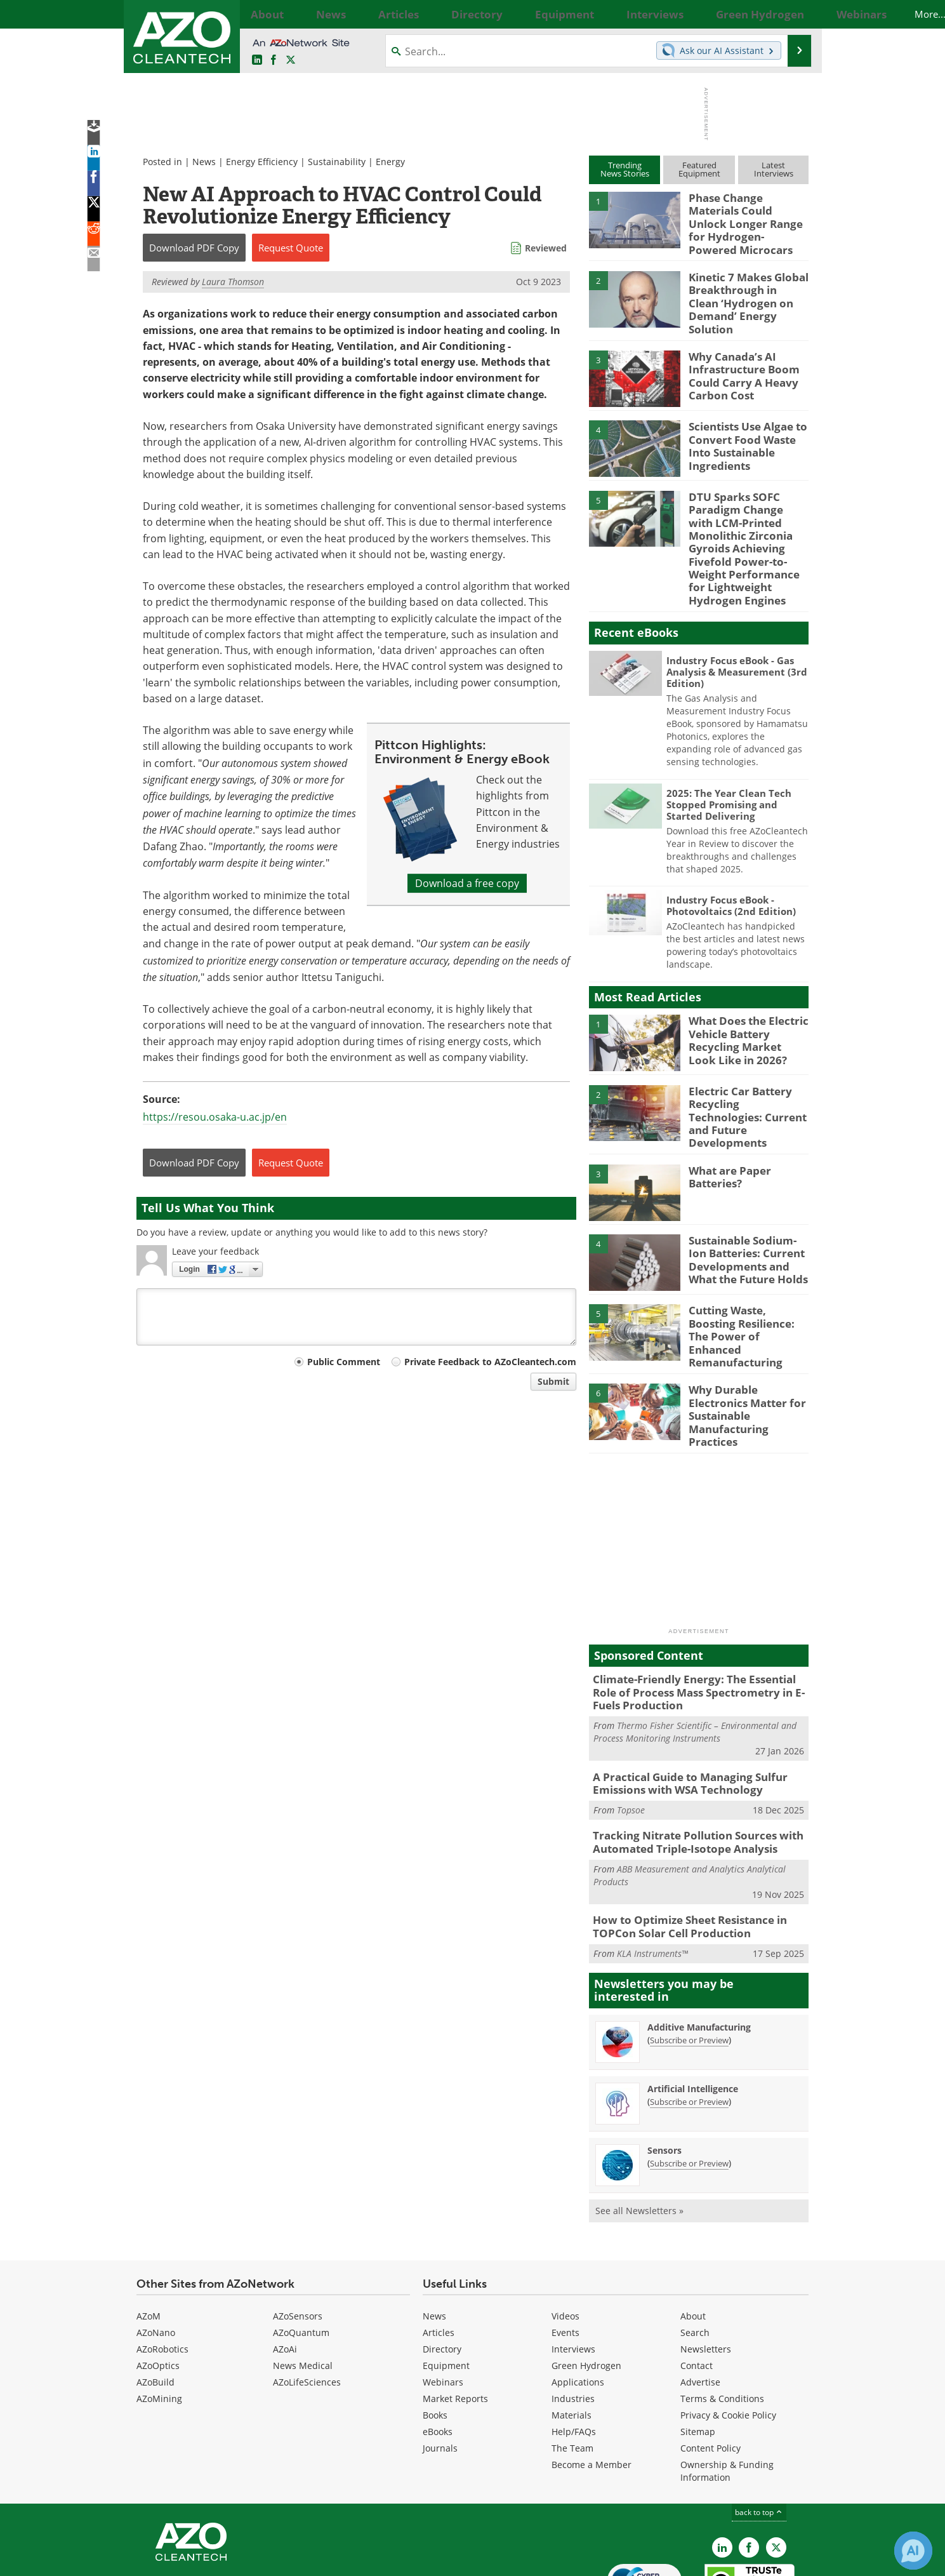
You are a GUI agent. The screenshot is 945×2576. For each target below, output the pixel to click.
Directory (442, 2275)
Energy (390, 162)
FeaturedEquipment (699, 169)
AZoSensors (297, 2242)
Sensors (664, 2076)
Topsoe (631, 1742)
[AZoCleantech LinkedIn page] (257, 60)
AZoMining (159, 2324)
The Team (572, 2374)
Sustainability (337, 162)
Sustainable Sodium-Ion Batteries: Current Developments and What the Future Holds (748, 1215)
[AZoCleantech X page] (776, 2473)
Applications (578, 2308)
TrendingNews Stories (624, 169)
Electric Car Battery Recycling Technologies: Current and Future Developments (745, 1075)
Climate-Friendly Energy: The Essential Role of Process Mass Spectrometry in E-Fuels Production (696, 1630)
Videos (565, 2242)
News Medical (303, 2291)
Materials (571, 2341)
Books (435, 2341)
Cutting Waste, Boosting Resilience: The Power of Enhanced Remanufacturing (747, 1285)
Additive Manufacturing (699, 1953)
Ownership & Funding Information (727, 2396)
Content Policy (710, 2374)
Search (695, 2258)
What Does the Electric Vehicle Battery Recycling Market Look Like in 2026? (743, 1005)
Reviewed (546, 248)
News (204, 162)
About (693, 2242)
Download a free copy (467, 883)
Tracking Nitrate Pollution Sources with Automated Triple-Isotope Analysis (688, 1773)
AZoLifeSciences (307, 2308)
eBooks (438, 2357)
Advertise (700, 2308)
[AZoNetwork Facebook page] (273, 60)
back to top (759, 2438)
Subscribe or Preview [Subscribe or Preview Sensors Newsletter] (689, 2089)
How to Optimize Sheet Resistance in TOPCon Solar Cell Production (681, 1854)
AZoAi (285, 2275)
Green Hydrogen (586, 2291)
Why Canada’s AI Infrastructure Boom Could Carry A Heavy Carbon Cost (738, 354)
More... (794, 14)
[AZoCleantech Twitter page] (291, 60)
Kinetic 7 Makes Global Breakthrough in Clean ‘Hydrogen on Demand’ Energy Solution (743, 284)
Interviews (573, 2275)
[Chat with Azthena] (913, 2551)
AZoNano (155, 2258)
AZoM (148, 2242)
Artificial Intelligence (692, 2014)
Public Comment (343, 1362)
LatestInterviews (773, 169)
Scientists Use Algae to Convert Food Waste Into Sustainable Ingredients (748, 419)
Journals (440, 2374)
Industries (573, 2324)
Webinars (443, 2308)
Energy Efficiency (262, 162)
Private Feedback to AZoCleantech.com (490, 1362)
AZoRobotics (162, 2275)
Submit (553, 1381)
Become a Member (591, 2390)
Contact (696, 2291)
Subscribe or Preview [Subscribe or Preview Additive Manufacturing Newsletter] (689, 1966)
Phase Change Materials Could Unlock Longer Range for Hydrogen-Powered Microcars (746, 214)
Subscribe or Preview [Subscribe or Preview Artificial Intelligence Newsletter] (689, 2027)
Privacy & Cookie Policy (728, 2341)
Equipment (446, 2291)
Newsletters (705, 2275)
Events (565, 2258)
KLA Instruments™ (652, 1879)
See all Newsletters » (639, 2136)
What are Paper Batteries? (726, 1134)
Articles (438, 2258)
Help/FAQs (574, 2357)
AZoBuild (155, 2308)
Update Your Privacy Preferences (232, 2560)
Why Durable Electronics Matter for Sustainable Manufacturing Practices (748, 1350)
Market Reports (455, 2324)
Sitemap (697, 2357)
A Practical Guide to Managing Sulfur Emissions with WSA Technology (681, 1717)
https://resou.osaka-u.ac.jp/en (215, 1117)
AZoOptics (158, 2291)
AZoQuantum (301, 2258)
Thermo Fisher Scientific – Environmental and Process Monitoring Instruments (694, 1667)
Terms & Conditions (722, 2324)
